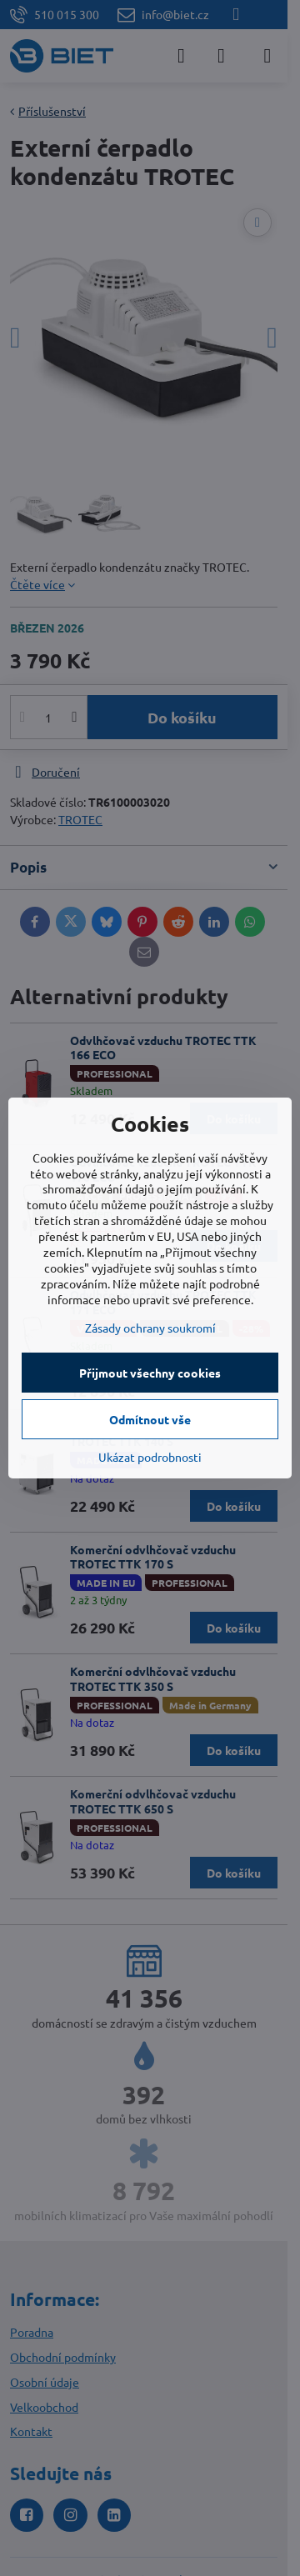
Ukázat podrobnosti (150, 1456)
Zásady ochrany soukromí (150, 1327)
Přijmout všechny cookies (150, 1372)
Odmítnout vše (150, 1419)
